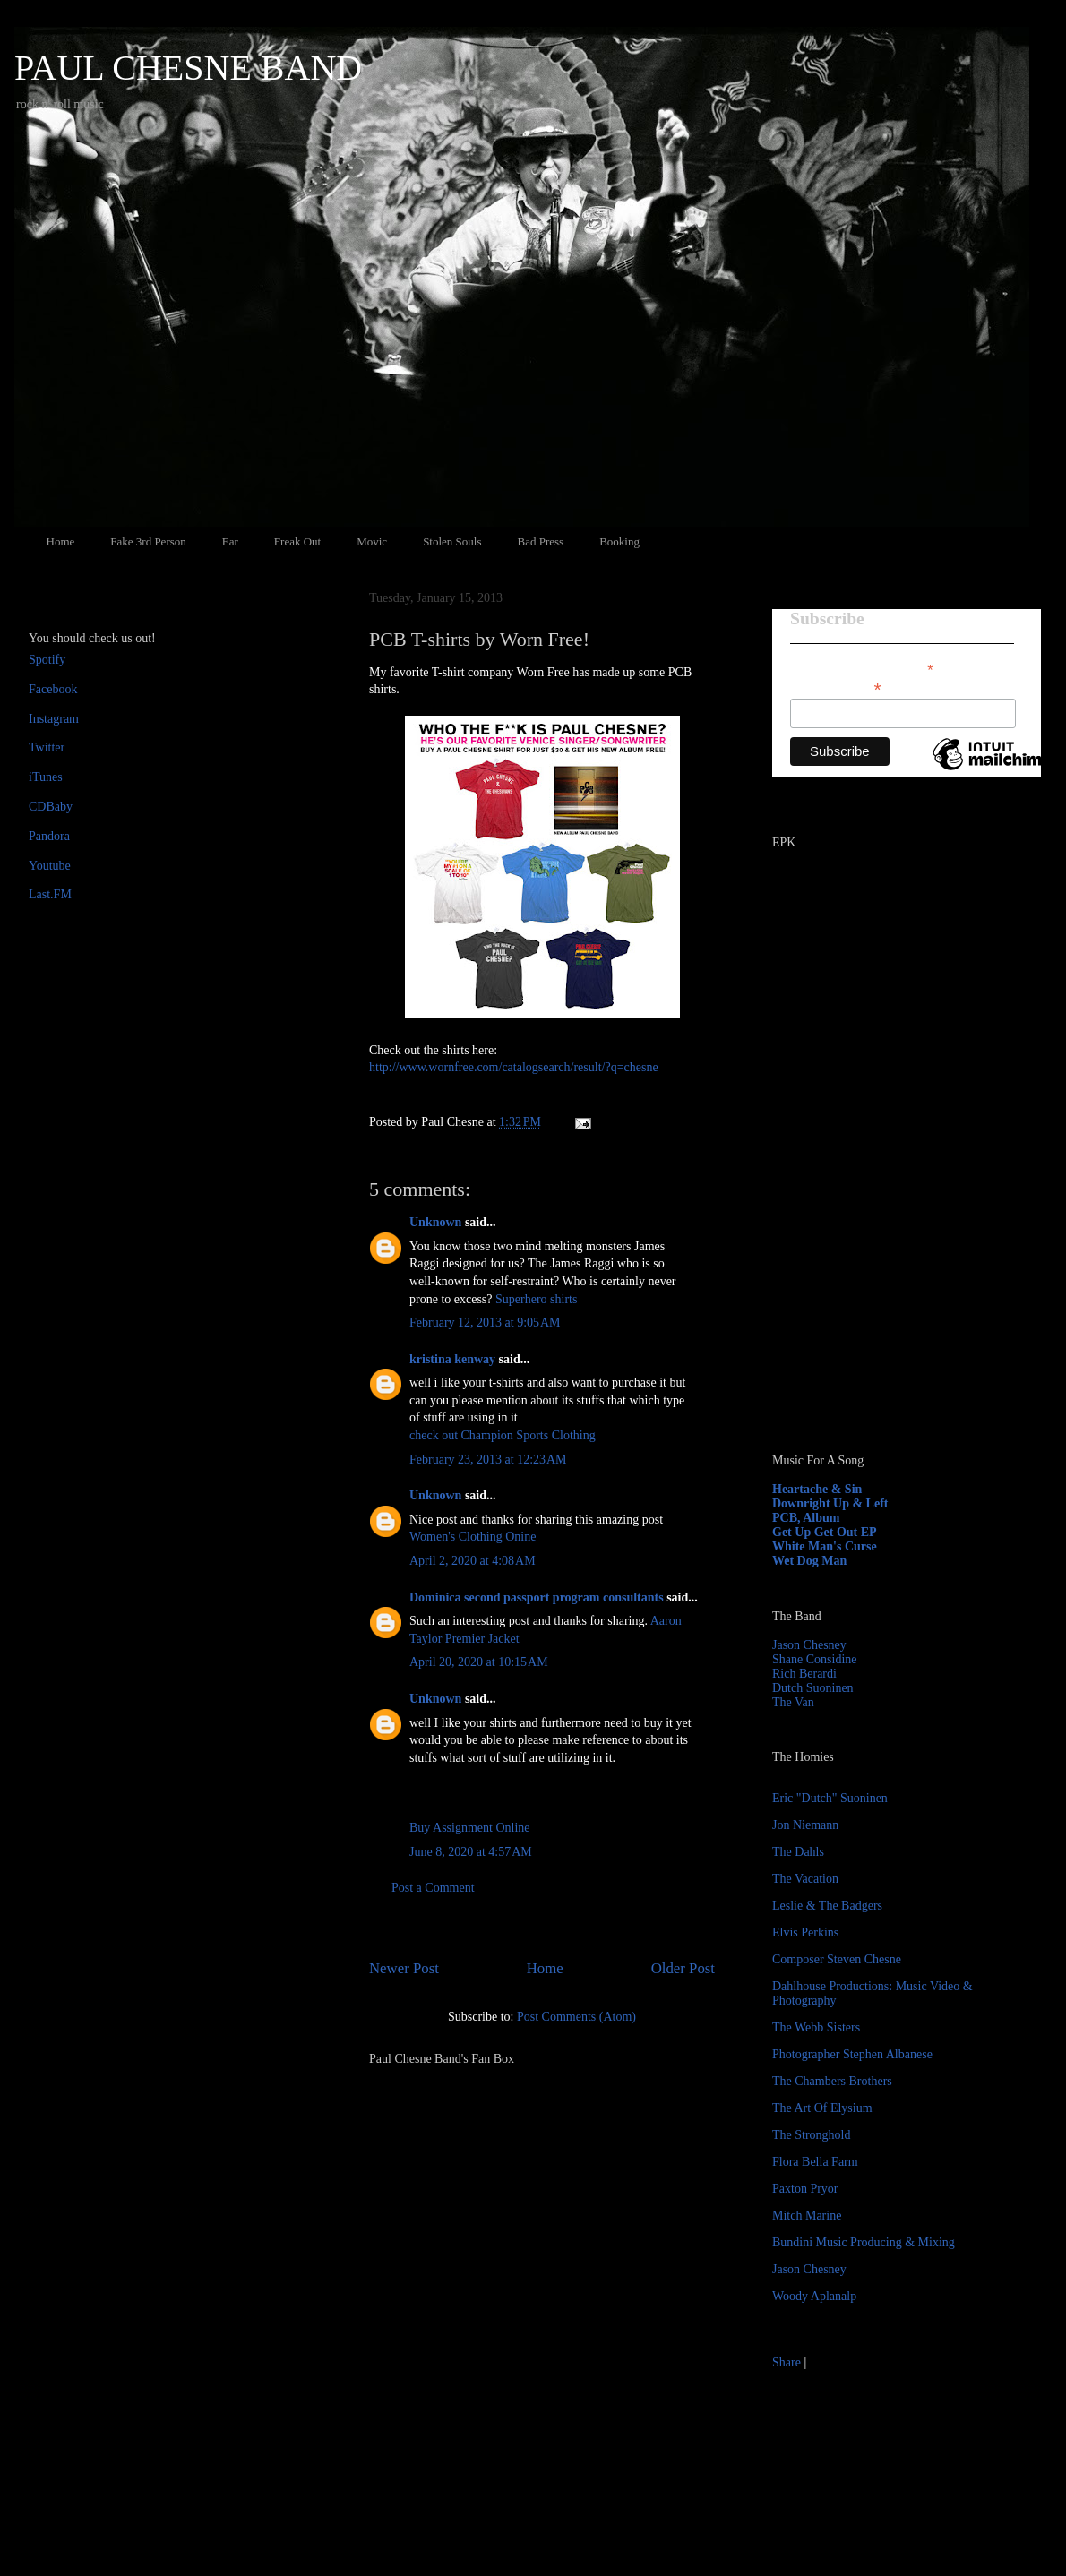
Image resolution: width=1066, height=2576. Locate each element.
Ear (230, 541)
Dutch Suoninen (813, 1688)
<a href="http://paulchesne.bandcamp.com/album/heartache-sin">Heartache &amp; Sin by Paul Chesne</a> (884, 1234)
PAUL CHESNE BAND (188, 67)
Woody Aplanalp (814, 2296)
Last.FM (50, 894)
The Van (793, 1702)
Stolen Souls (452, 541)
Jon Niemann (805, 1825)
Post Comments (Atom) (576, 2016)
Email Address (835, 687)
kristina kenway (452, 1359)
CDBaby (51, 806)
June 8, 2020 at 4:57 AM (470, 1852)
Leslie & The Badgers (827, 1905)
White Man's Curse (824, 1546)
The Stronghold (811, 2135)
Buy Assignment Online (469, 1827)
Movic (372, 541)
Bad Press (541, 541)
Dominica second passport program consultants (536, 1597)
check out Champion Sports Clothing (502, 1435)
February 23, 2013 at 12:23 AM (488, 1459)
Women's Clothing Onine (472, 1536)
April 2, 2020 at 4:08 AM (472, 1560)
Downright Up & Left (830, 1503)
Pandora (49, 836)
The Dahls (798, 1852)
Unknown (435, 1222)
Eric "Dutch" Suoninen (830, 1798)
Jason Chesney (809, 1645)
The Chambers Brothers (832, 2081)
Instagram (54, 719)
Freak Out (297, 541)
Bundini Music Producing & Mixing (863, 2242)
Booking (619, 541)
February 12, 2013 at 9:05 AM (485, 1322)
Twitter (46, 747)
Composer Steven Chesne (836, 1959)
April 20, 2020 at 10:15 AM (478, 1662)
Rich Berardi (804, 1673)
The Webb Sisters (816, 2027)
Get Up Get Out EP (824, 1532)
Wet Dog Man (809, 1560)
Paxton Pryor (805, 2188)
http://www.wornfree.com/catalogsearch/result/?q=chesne (513, 1067)
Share (786, 2362)
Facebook (53, 689)
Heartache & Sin (817, 1489)
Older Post (683, 1968)
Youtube (50, 865)
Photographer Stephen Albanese (852, 2054)
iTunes (46, 777)
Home (61, 541)
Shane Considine (814, 1659)
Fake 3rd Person (148, 541)
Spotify (47, 659)
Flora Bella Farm (815, 2161)
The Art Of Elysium (822, 2108)
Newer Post (404, 1968)
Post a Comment (433, 1887)
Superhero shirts (536, 1299)
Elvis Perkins (805, 1932)
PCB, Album (805, 1517)
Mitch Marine (806, 2215)
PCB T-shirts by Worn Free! (479, 639)
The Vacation (805, 1878)
